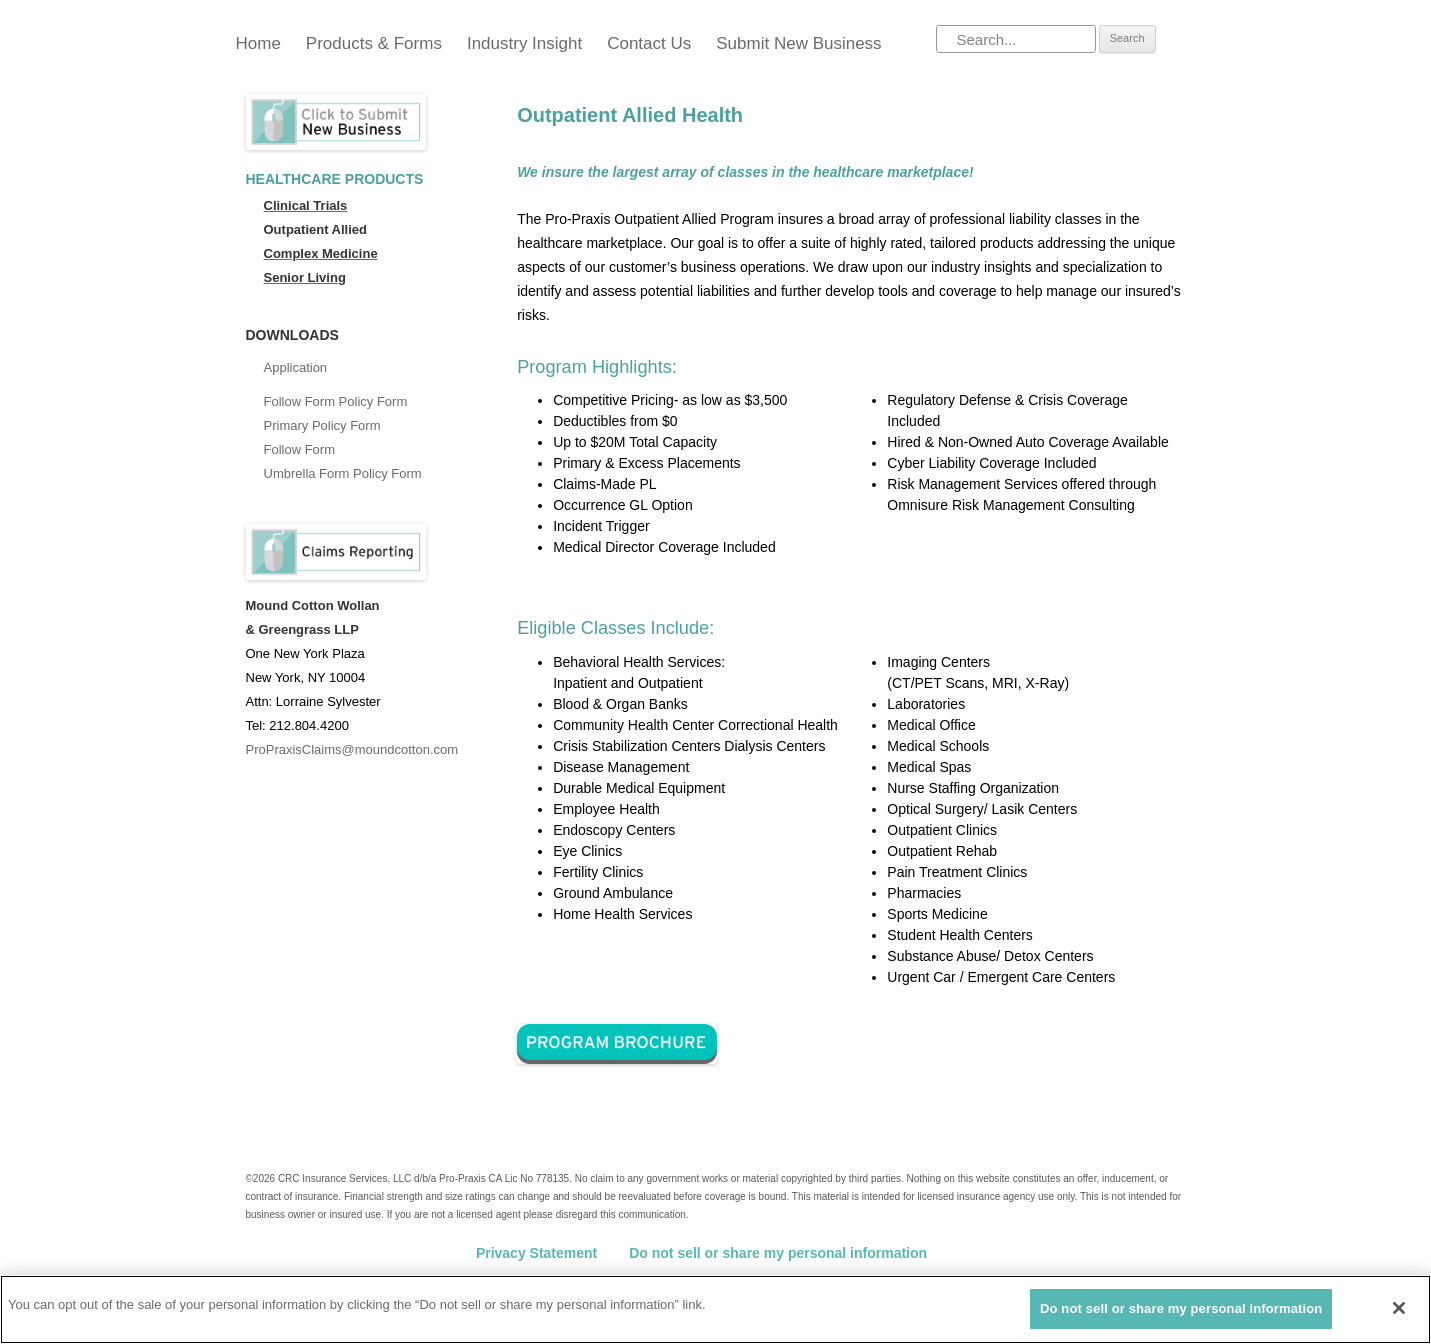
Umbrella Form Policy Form (343, 473)
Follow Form (300, 449)
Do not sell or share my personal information (778, 1253)
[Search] (1016, 39)
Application (296, 367)
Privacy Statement (536, 1253)
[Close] (1399, 1308)
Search (1127, 38)
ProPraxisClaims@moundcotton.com (352, 749)
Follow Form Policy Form (336, 401)
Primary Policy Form (322, 425)
